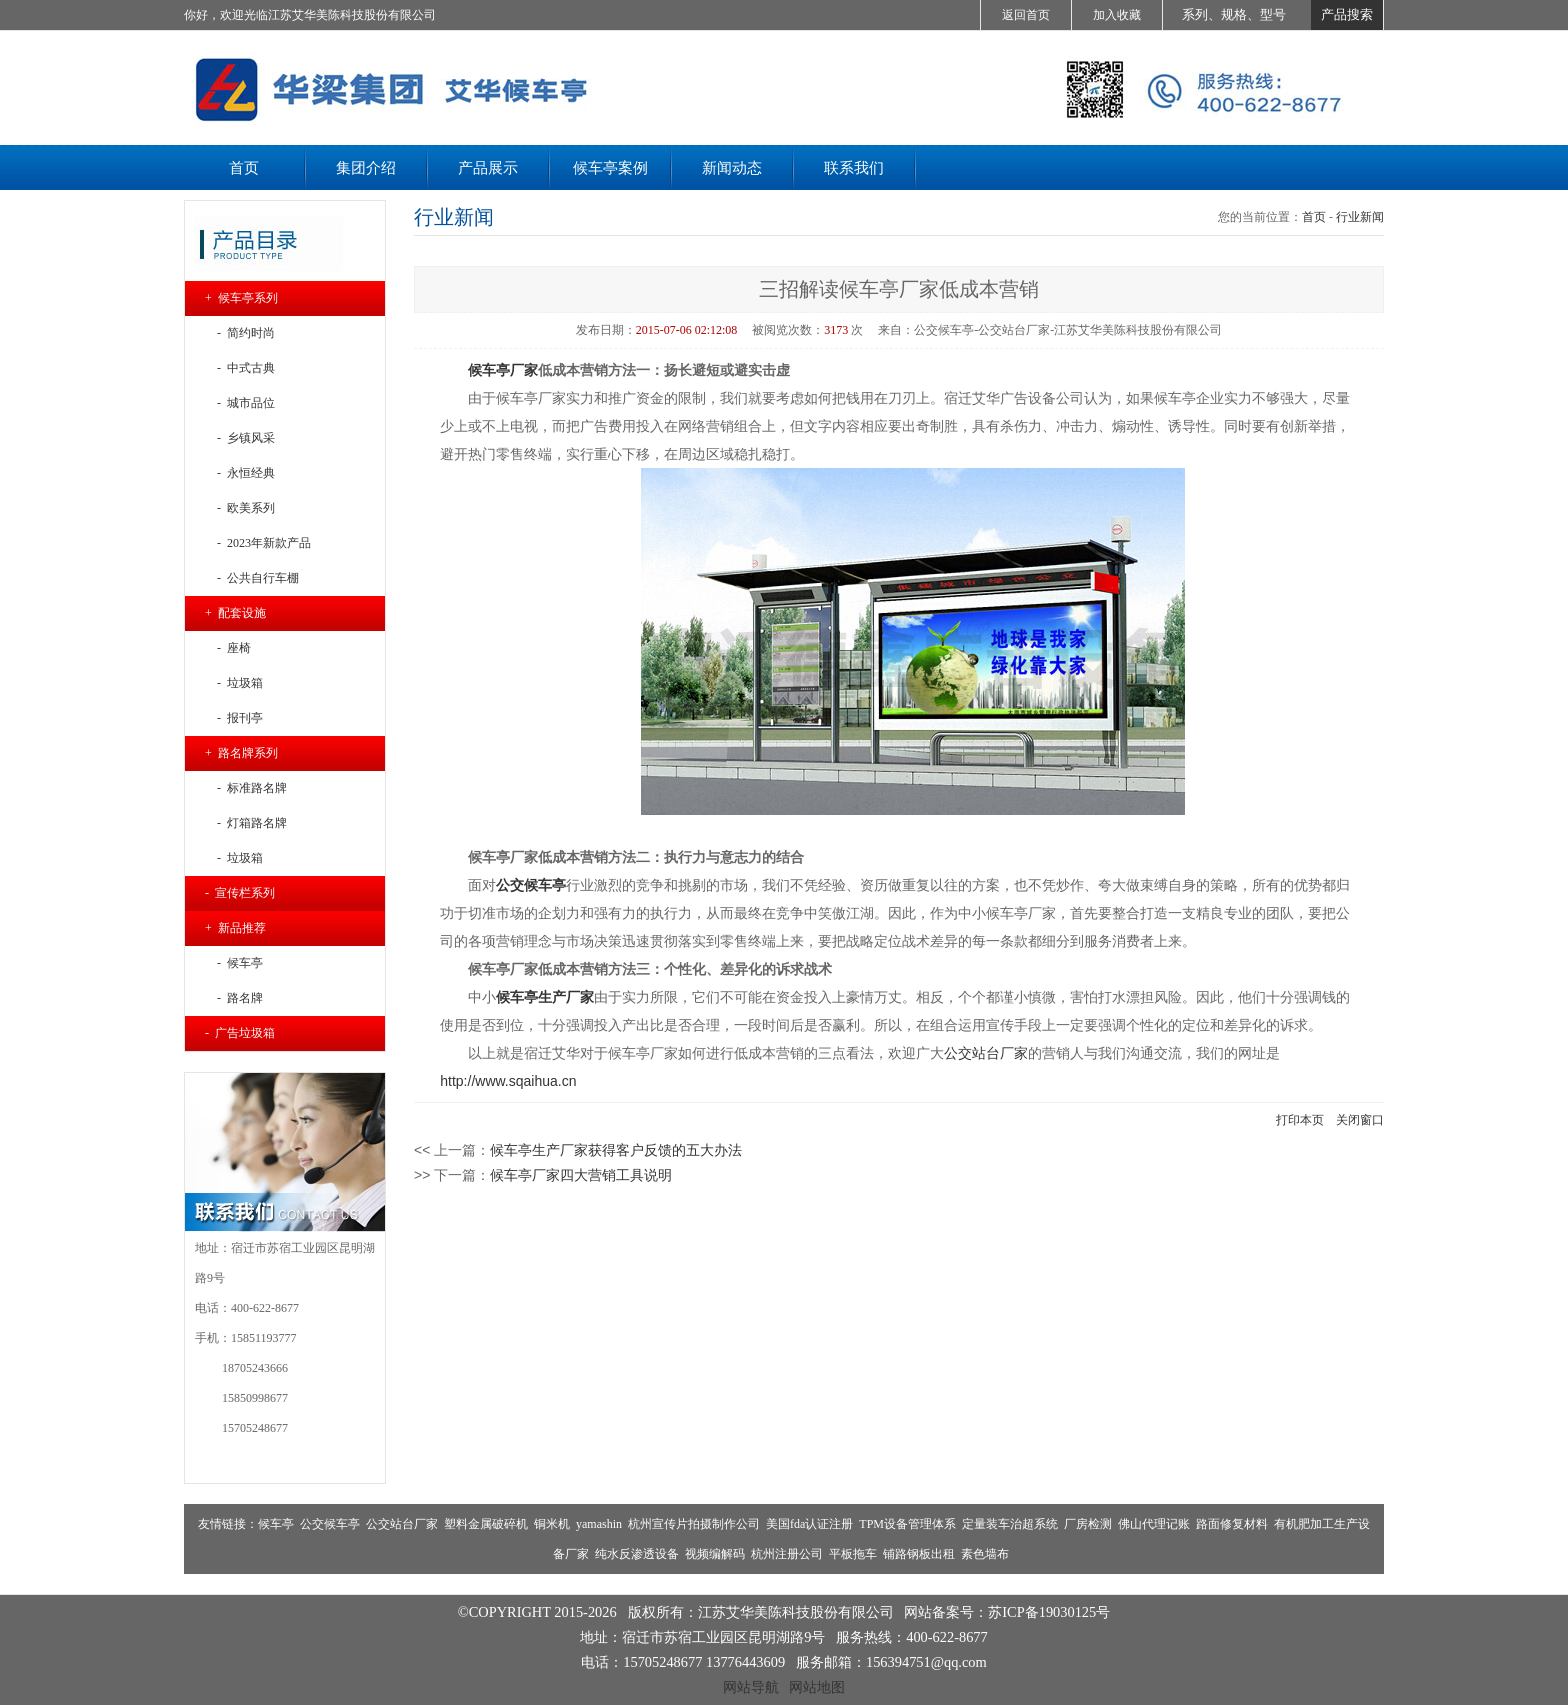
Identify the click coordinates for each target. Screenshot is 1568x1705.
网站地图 (817, 1687)
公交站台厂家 (986, 1053)
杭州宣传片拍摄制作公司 (694, 1524)
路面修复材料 (1232, 1524)
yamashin (599, 1524)
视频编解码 (715, 1554)
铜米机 (552, 1524)
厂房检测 (1088, 1524)
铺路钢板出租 (919, 1554)
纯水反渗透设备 (637, 1554)
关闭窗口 (1360, 1120)
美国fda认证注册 (809, 1524)
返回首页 (1026, 15)
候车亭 (276, 1524)
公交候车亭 (330, 1524)
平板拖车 (853, 1554)
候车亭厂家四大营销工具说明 (581, 1175)
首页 (1314, 217)
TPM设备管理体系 (907, 1524)
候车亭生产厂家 (545, 997)
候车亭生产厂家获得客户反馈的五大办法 (616, 1150)
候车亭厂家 (503, 370)
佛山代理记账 (1154, 1524)
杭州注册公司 (787, 1554)
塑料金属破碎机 (486, 1524)
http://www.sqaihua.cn (508, 1081)
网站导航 (751, 1687)
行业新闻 (1360, 217)
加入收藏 (1117, 15)
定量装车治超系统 (1010, 1524)
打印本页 (1300, 1120)
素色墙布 (985, 1554)
